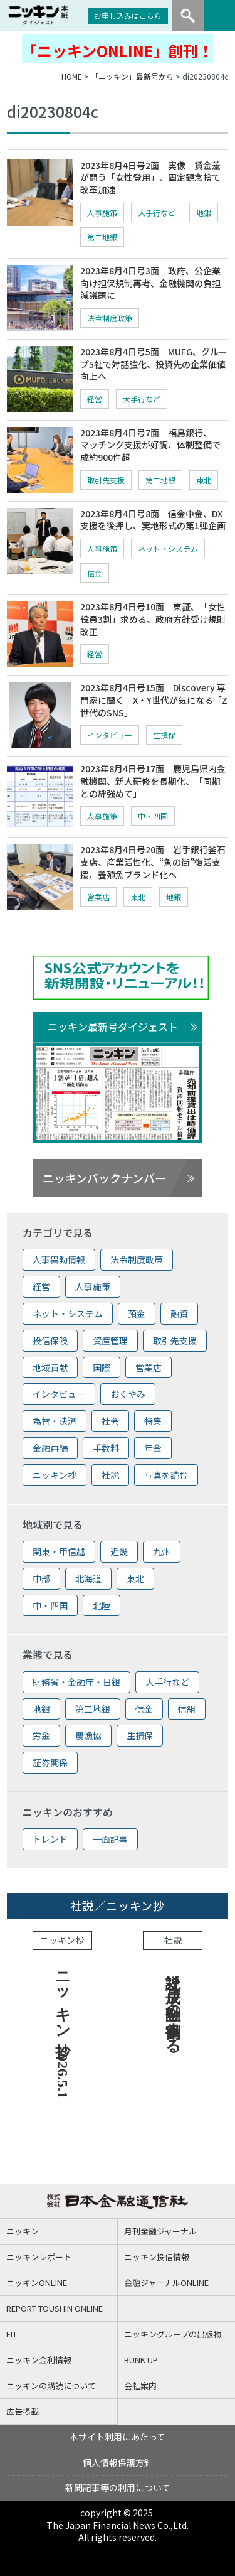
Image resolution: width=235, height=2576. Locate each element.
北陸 (101, 1605)
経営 (94, 399)
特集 (153, 1421)
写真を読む (166, 1475)
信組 (187, 1709)
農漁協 (88, 1735)
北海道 (88, 1578)
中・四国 (153, 816)
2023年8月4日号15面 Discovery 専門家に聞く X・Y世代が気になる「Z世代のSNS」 (153, 699)
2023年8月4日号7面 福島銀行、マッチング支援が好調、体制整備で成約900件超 (150, 444)
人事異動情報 (59, 1259)
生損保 (164, 735)
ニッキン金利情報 (38, 2360)
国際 (101, 1367)
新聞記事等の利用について (117, 2487)
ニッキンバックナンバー (104, 1178)
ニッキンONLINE (36, 2282)
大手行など (156, 212)
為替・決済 (54, 1421)
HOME (71, 76)
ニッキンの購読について (51, 2385)
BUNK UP (141, 2360)
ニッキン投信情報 (156, 2257)
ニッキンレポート (38, 2257)
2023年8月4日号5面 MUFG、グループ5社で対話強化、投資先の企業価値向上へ (153, 363)
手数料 (106, 1448)
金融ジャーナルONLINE (166, 2282)
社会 (110, 1421)
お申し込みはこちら (128, 15)
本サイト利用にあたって (117, 2436)
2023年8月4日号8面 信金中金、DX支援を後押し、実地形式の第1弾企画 (153, 519)
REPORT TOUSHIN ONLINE (54, 2308)
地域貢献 (50, 1367)
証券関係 (50, 1762)
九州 (161, 1551)
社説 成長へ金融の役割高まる (173, 2004)
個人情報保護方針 (118, 2462)
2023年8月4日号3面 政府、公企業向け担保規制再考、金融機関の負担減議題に (150, 282)
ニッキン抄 (54, 1475)
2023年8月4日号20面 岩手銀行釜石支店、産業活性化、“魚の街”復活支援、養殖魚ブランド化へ (153, 861)
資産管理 (110, 1340)
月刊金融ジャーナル (160, 2231)
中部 (41, 1578)
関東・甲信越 (59, 1551)
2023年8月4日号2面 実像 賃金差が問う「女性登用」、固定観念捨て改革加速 (150, 177)
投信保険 (50, 1340)
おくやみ (127, 1394)
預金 (136, 1313)
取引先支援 (106, 480)
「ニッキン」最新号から (132, 76)
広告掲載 (22, 2411)
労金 (41, 1735)
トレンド (50, 1839)
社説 (110, 1475)
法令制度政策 (109, 318)
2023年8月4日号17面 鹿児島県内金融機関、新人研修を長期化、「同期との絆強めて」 (153, 780)
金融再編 (50, 1448)
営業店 (98, 897)
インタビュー (109, 735)
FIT (11, 2334)
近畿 (119, 1551)
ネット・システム (168, 548)
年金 (153, 1448)
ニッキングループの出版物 (172, 2334)
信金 (94, 573)
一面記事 (110, 1839)
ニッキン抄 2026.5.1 (63, 2031)
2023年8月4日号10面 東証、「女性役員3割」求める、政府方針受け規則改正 (153, 618)
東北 (203, 480)
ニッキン (22, 2231)
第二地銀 (102, 237)
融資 (179, 1313)
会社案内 (140, 2385)
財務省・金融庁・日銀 (76, 1682)
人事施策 (102, 212)
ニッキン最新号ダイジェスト (113, 1026)
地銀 (203, 212)
